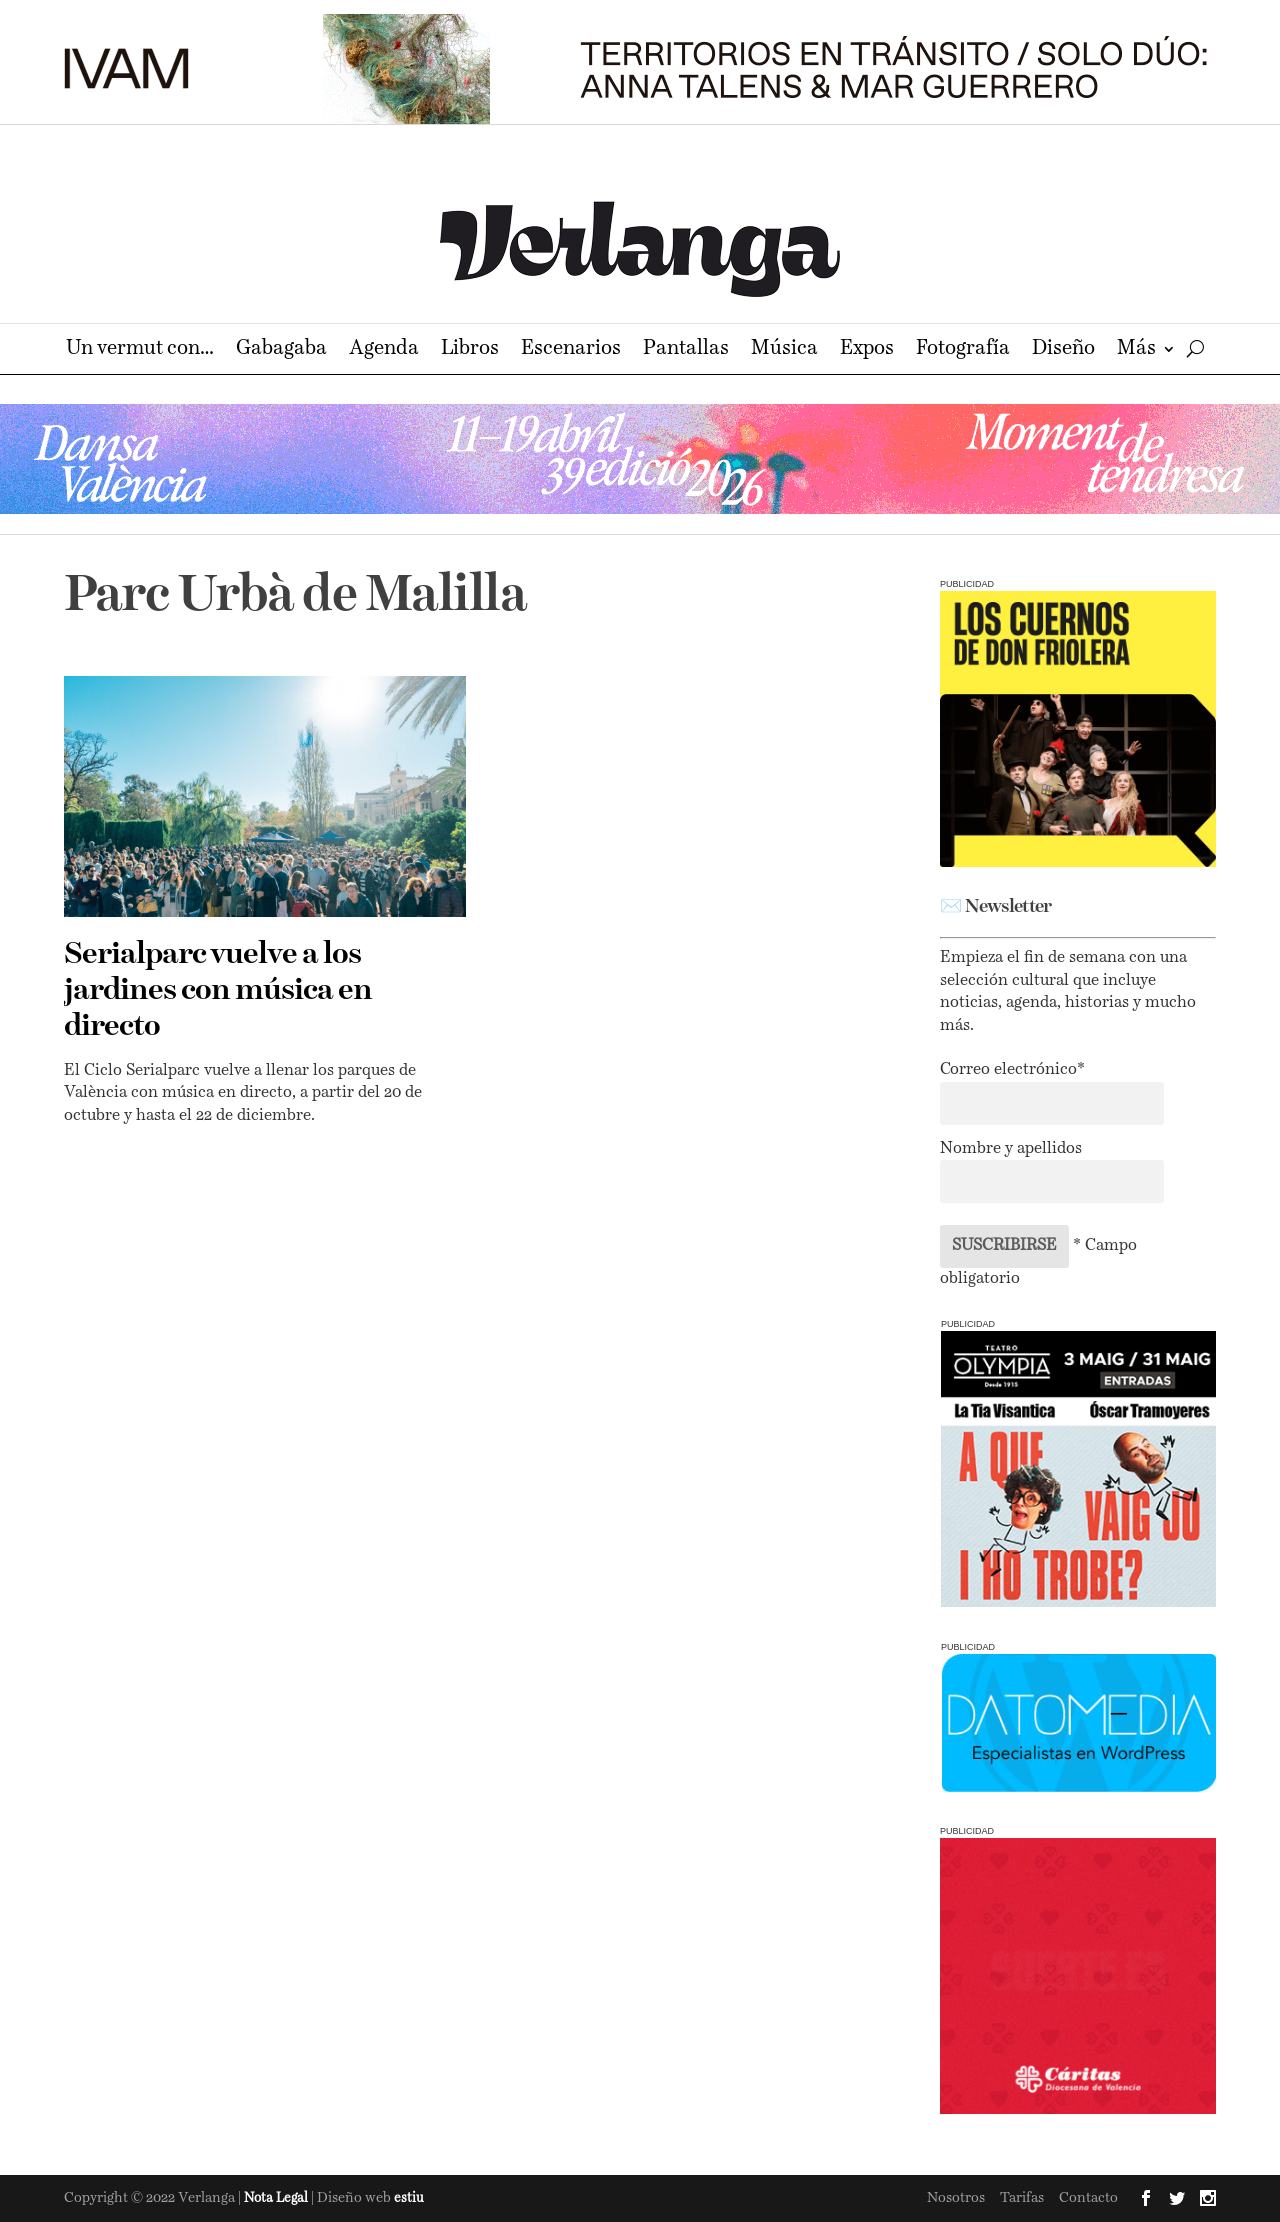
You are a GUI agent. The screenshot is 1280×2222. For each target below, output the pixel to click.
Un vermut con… (140, 350)
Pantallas (686, 350)
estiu (409, 2198)
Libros (470, 350)
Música (784, 350)
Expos (867, 350)
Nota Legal (277, 2198)
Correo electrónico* (1012, 1070)
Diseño (1063, 350)
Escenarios (571, 350)
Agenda (384, 350)
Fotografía (963, 350)
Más (1136, 350)
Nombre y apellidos (1011, 1149)
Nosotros (956, 2198)
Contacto (1088, 2198)
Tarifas (1022, 2198)
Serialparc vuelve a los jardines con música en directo (218, 991)
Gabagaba (281, 350)
